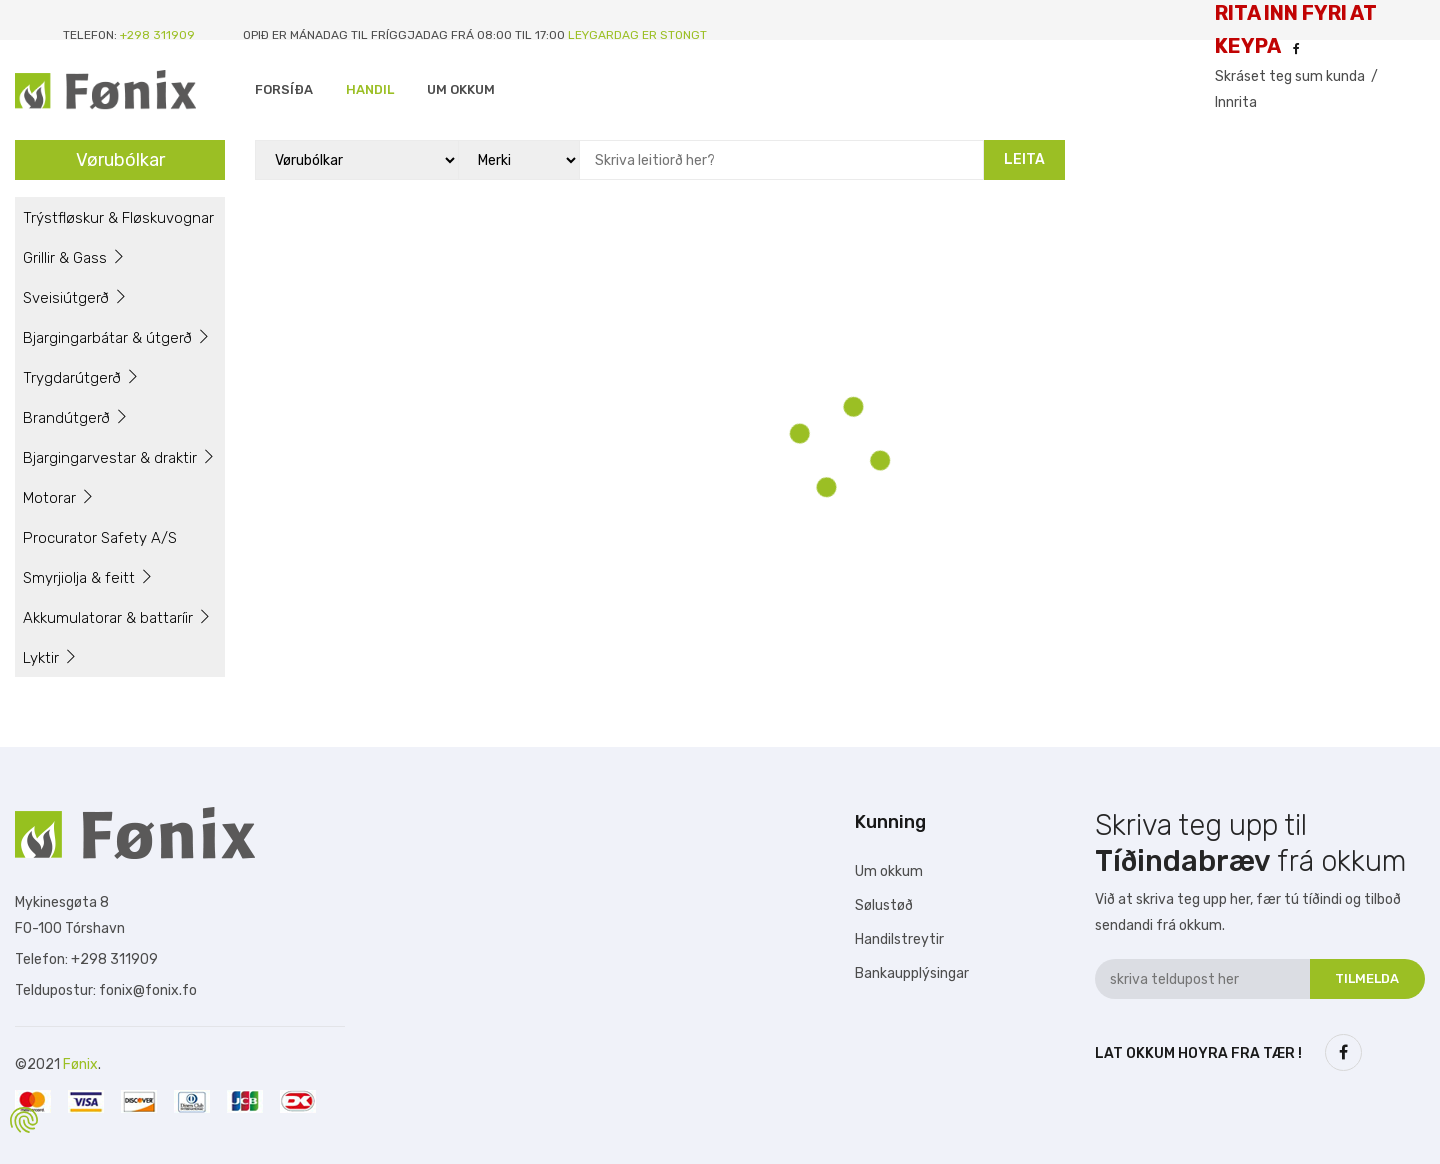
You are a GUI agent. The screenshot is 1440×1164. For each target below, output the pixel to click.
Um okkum (889, 871)
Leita (1024, 159)
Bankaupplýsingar (912, 973)
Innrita (1236, 102)
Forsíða (284, 89)
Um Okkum (461, 89)
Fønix (80, 1064)
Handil (370, 89)
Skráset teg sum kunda (1290, 76)
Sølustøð (884, 905)
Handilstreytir (899, 939)
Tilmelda (1367, 978)
